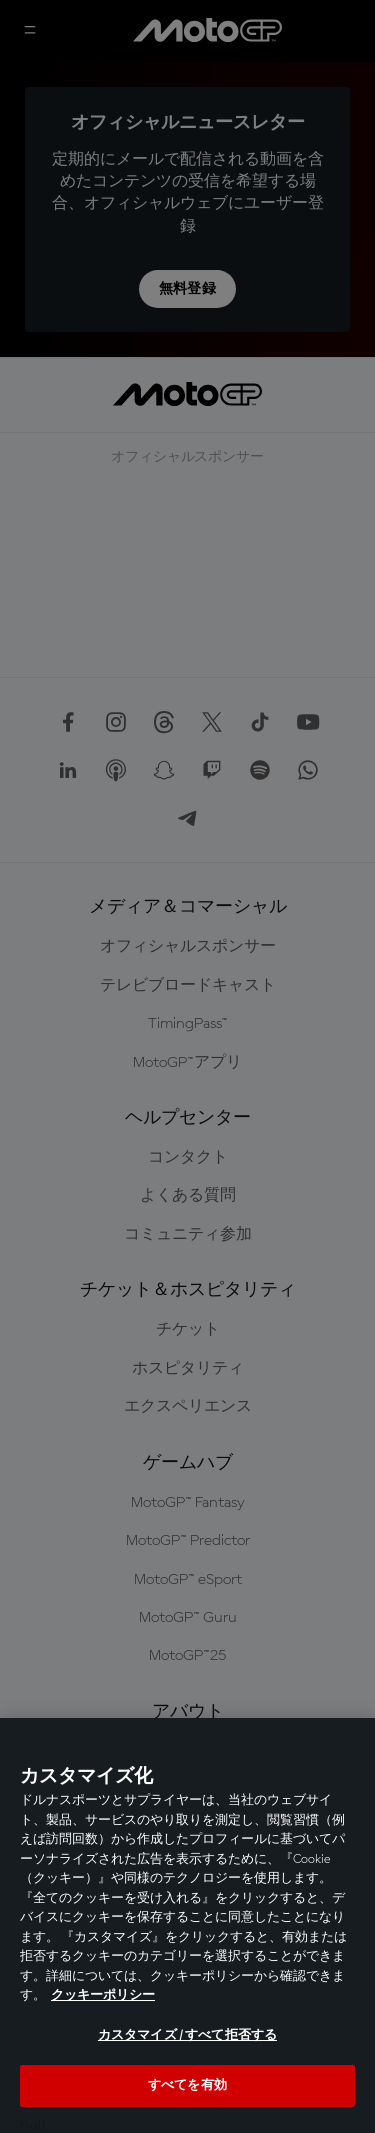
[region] (187, 1925)
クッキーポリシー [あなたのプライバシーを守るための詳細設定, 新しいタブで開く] (103, 1995)
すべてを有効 (187, 2085)
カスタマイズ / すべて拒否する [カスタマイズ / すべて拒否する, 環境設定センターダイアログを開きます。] (187, 2035)
